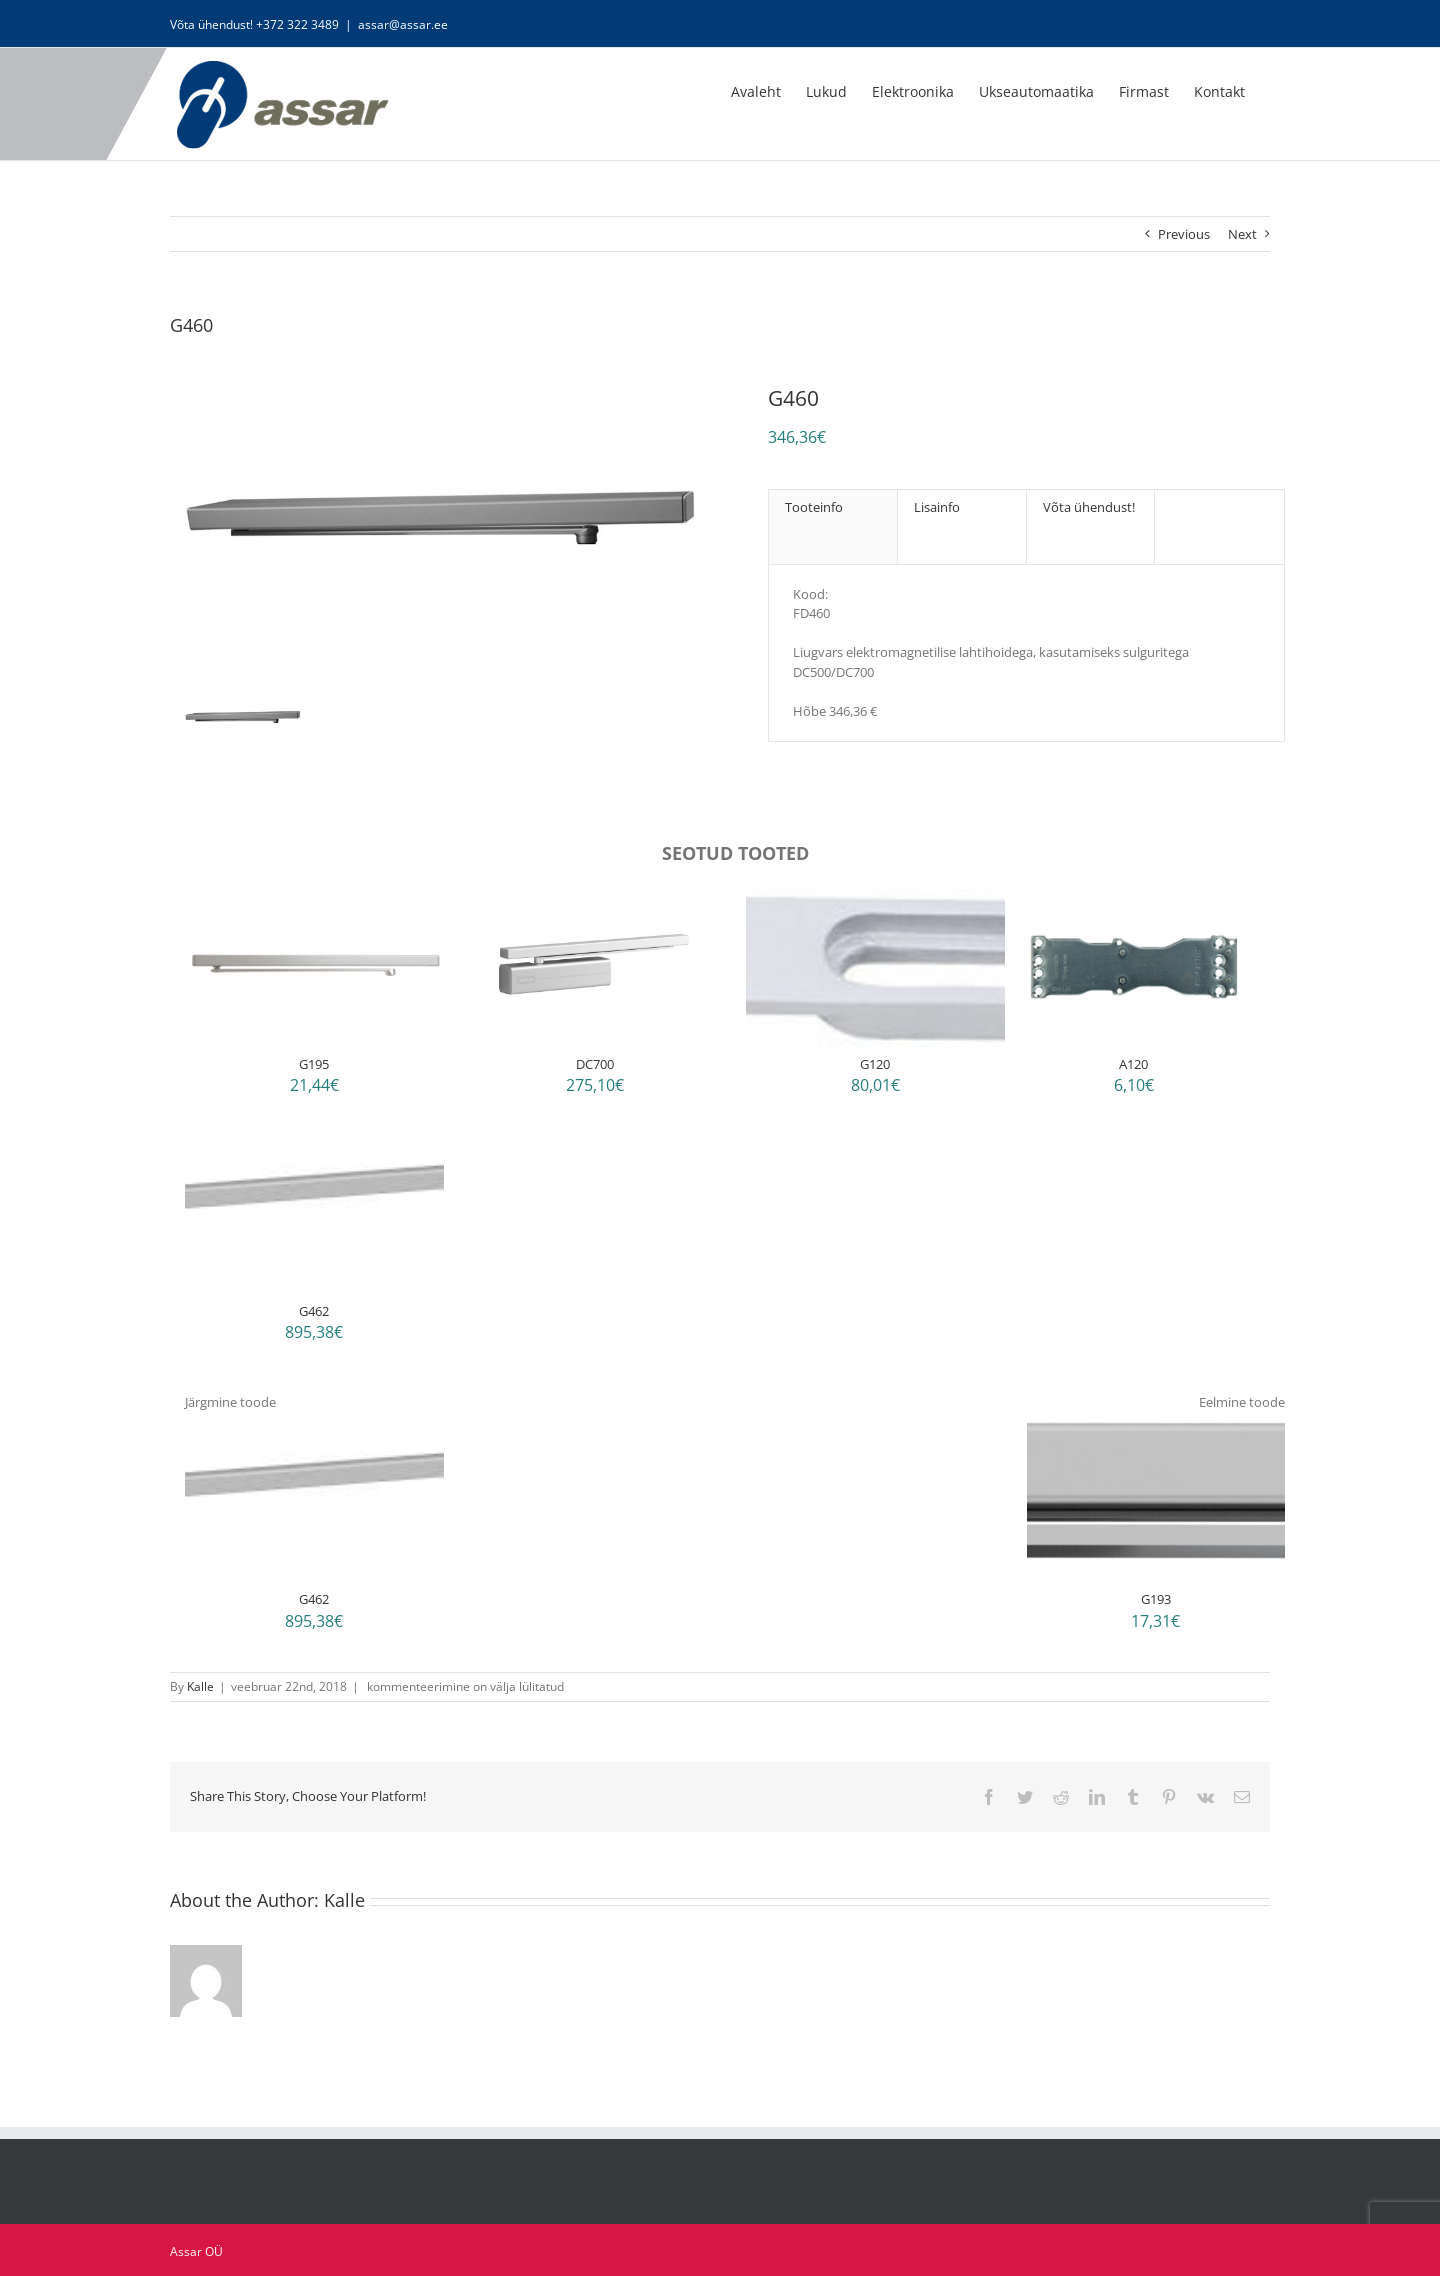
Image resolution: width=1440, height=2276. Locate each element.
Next (1242, 234)
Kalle (200, 1686)
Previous (1184, 234)
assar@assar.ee (403, 24)
